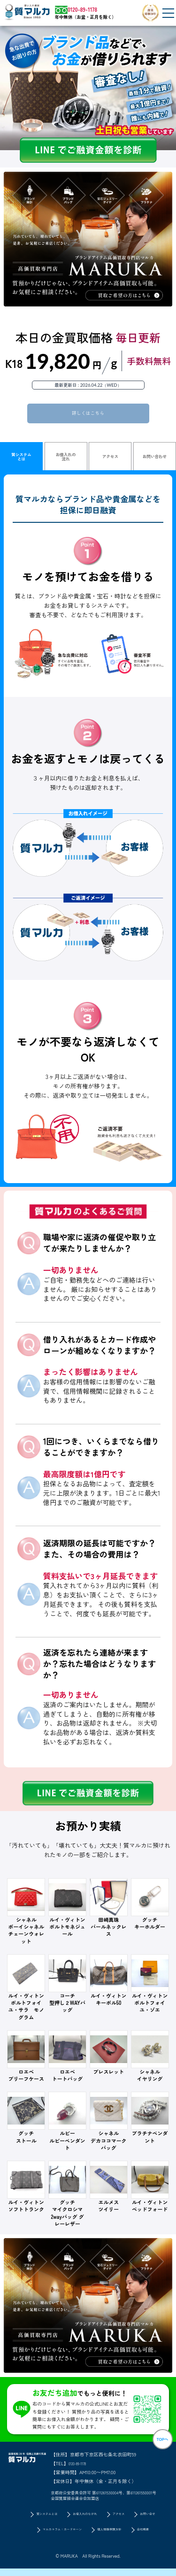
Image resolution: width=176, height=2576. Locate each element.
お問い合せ (156, 2519)
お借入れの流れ (66, 458)
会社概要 (157, 2537)
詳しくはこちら (88, 414)
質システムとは (21, 458)
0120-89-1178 (81, 2465)
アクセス (110, 458)
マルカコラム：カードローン (54, 2537)
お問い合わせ (154, 458)
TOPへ (158, 2444)
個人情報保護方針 (115, 2537)
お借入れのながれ (82, 2519)
